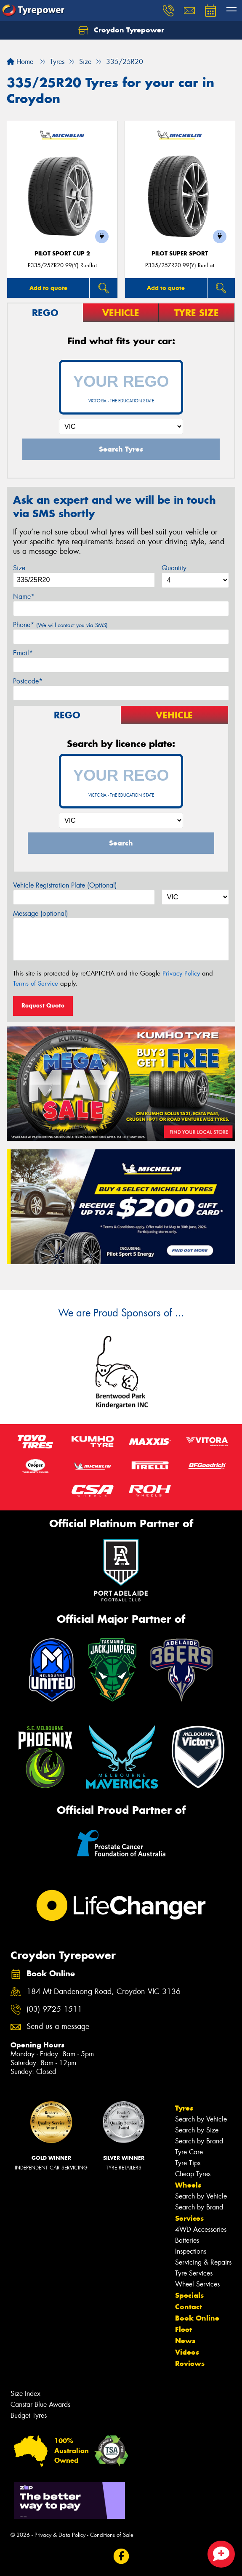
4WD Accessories (200, 2229)
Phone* (60, 624)
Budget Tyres (29, 2415)
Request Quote (42, 1005)
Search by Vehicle (201, 2119)
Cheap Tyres (192, 2173)
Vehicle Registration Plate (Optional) (65, 885)
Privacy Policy (181, 973)
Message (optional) (40, 913)
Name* (24, 596)
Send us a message (58, 2026)
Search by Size (196, 2130)
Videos (187, 2352)
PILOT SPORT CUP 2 (62, 253)
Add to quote (48, 288)
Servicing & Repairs (203, 2262)
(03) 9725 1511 (54, 2009)
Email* (23, 653)
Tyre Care (189, 2152)
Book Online (197, 2318)
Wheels (188, 2185)
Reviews (190, 2363)
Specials (189, 2295)
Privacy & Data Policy (60, 2535)
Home (20, 61)
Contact (188, 2306)
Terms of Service (35, 983)
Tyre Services (194, 2273)
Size (19, 568)
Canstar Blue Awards (40, 2404)
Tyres (184, 2108)
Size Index (25, 2393)
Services (189, 2218)
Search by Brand (199, 2141)
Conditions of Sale (111, 2535)
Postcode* (28, 681)
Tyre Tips (187, 2163)
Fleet (183, 2329)
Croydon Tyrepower (121, 30)
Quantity (174, 568)
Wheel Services (197, 2284)
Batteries (187, 2240)
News (185, 2340)
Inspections (190, 2251)
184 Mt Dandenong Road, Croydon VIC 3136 (104, 1991)
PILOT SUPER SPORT (180, 253)
